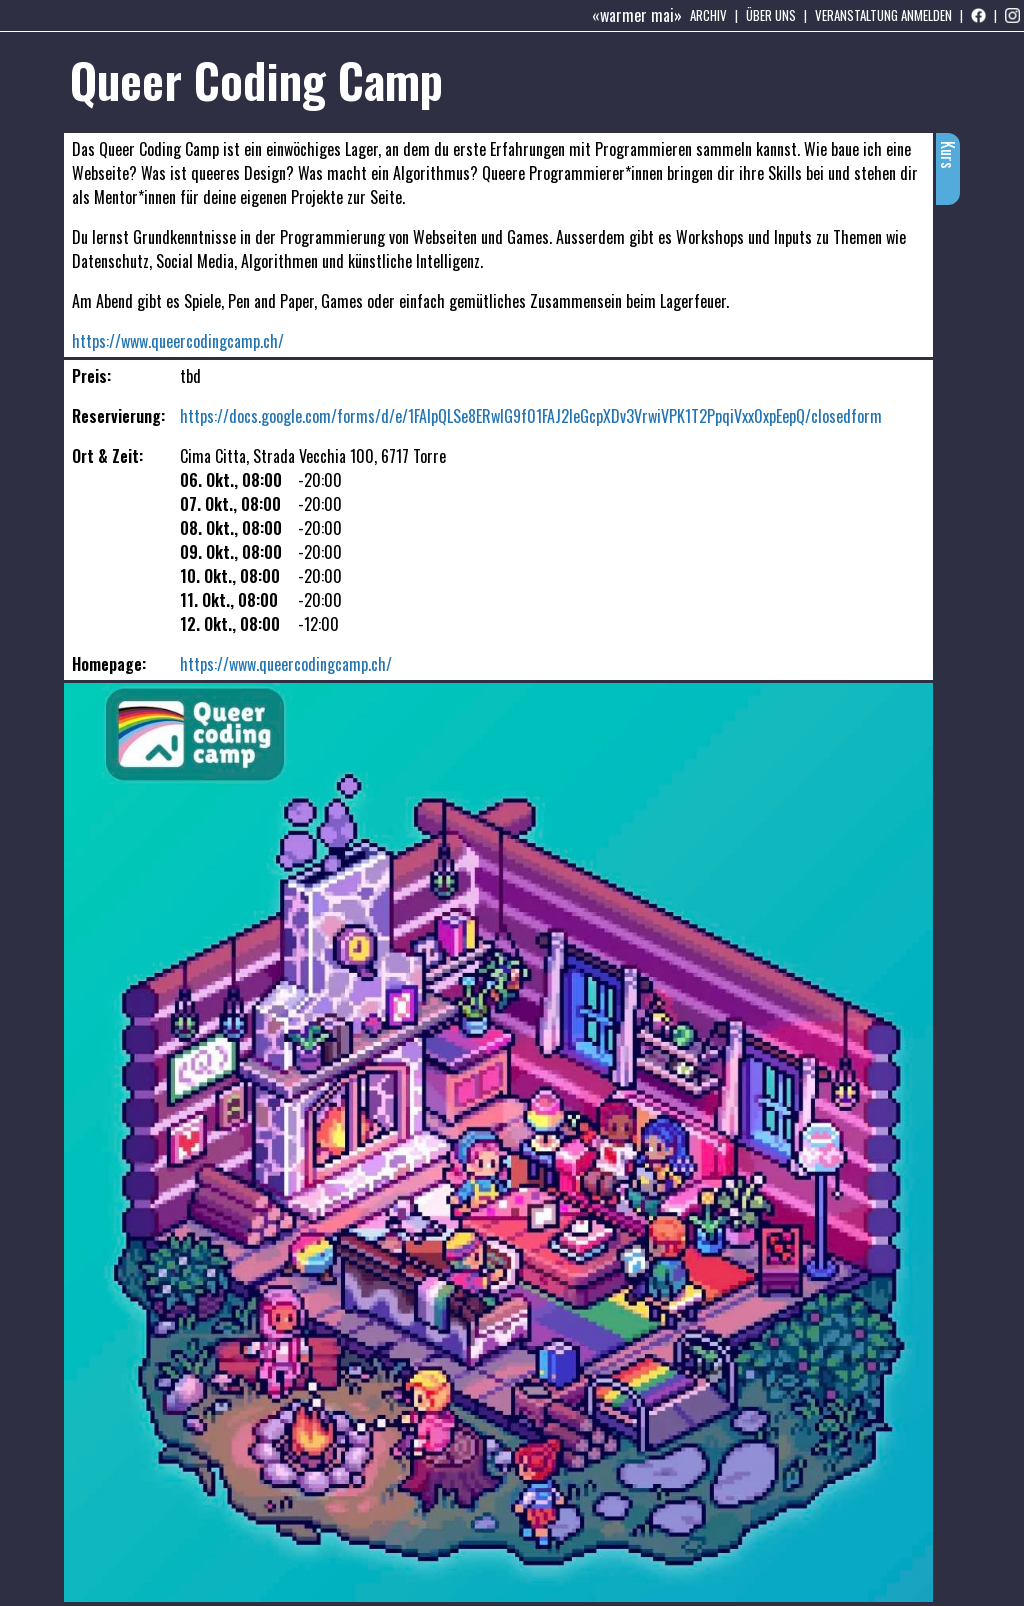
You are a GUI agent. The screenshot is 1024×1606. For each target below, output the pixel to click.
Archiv (708, 15)
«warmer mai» (637, 15)
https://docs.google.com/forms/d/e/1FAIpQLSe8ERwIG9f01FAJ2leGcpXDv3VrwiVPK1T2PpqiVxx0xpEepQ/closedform (531, 416)
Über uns (771, 15)
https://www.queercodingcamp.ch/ (178, 341)
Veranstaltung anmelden (883, 15)
